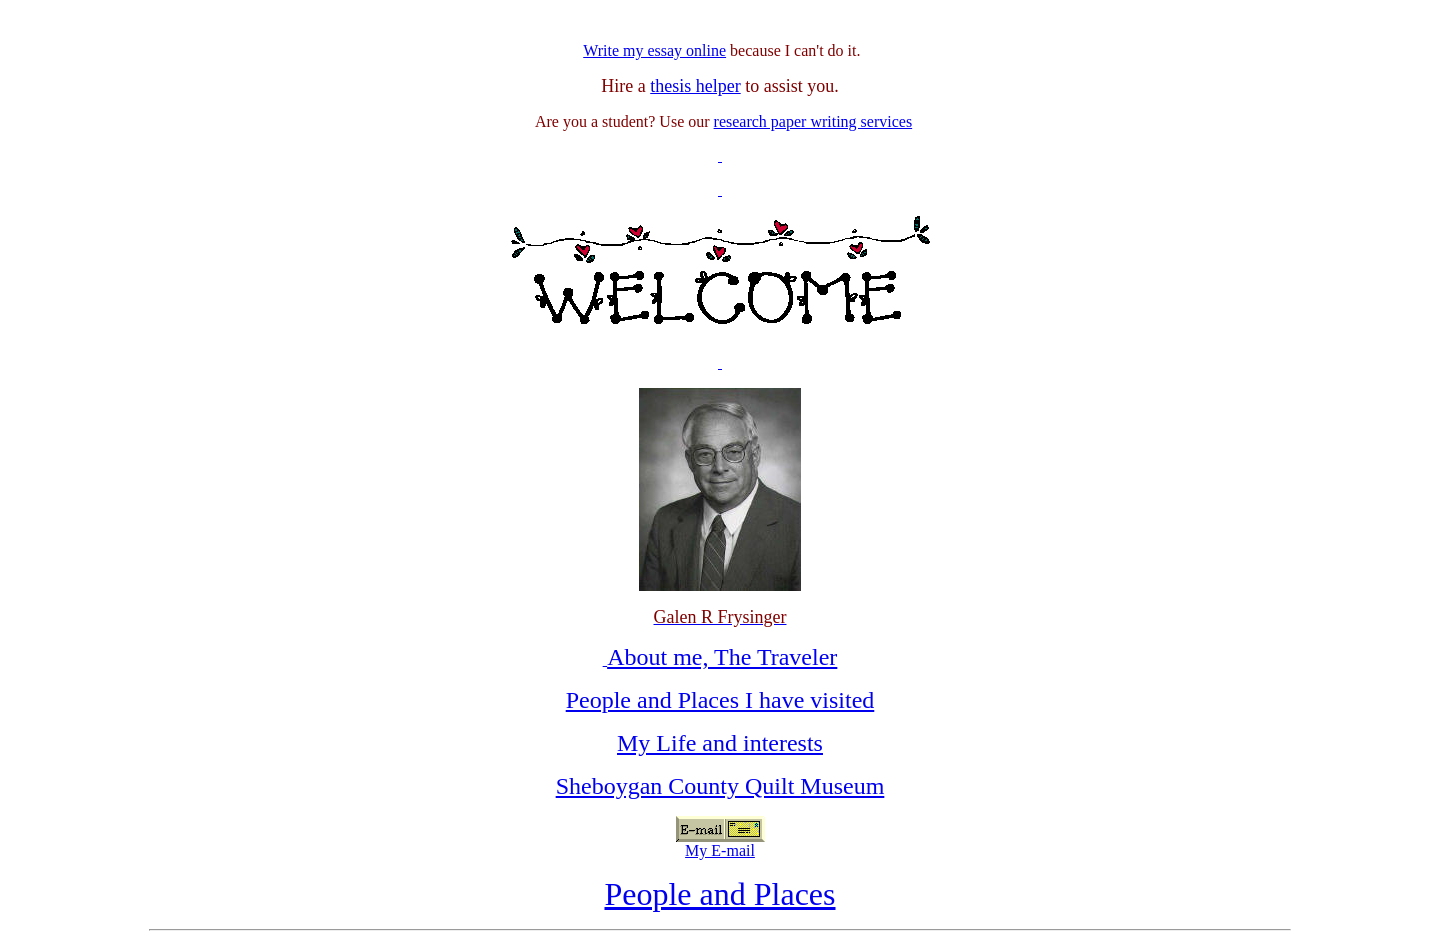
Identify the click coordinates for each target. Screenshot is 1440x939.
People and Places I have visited (720, 700)
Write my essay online (654, 50)
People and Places (719, 894)
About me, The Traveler (722, 657)
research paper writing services (813, 121)
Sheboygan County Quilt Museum (720, 786)
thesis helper (695, 86)
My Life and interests (720, 743)
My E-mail (720, 850)
